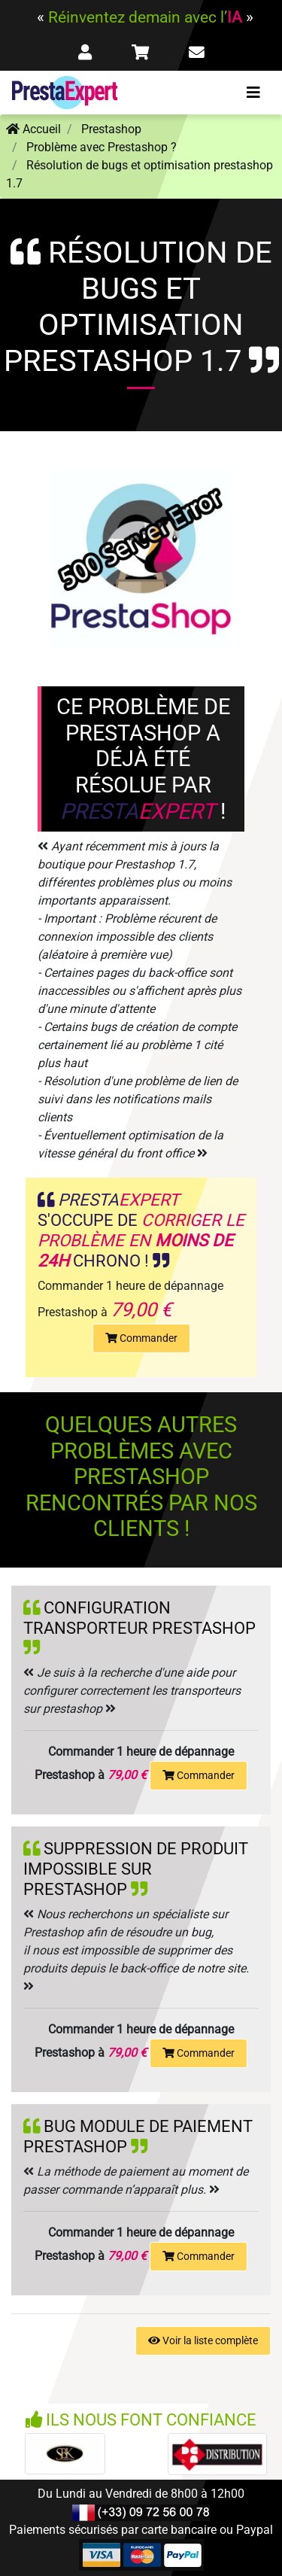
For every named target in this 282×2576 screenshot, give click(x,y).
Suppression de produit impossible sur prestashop (135, 1868)
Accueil (33, 129)
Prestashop (111, 129)
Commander (141, 1338)
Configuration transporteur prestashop (139, 1618)
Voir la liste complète (203, 2340)
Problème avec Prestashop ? (101, 147)
